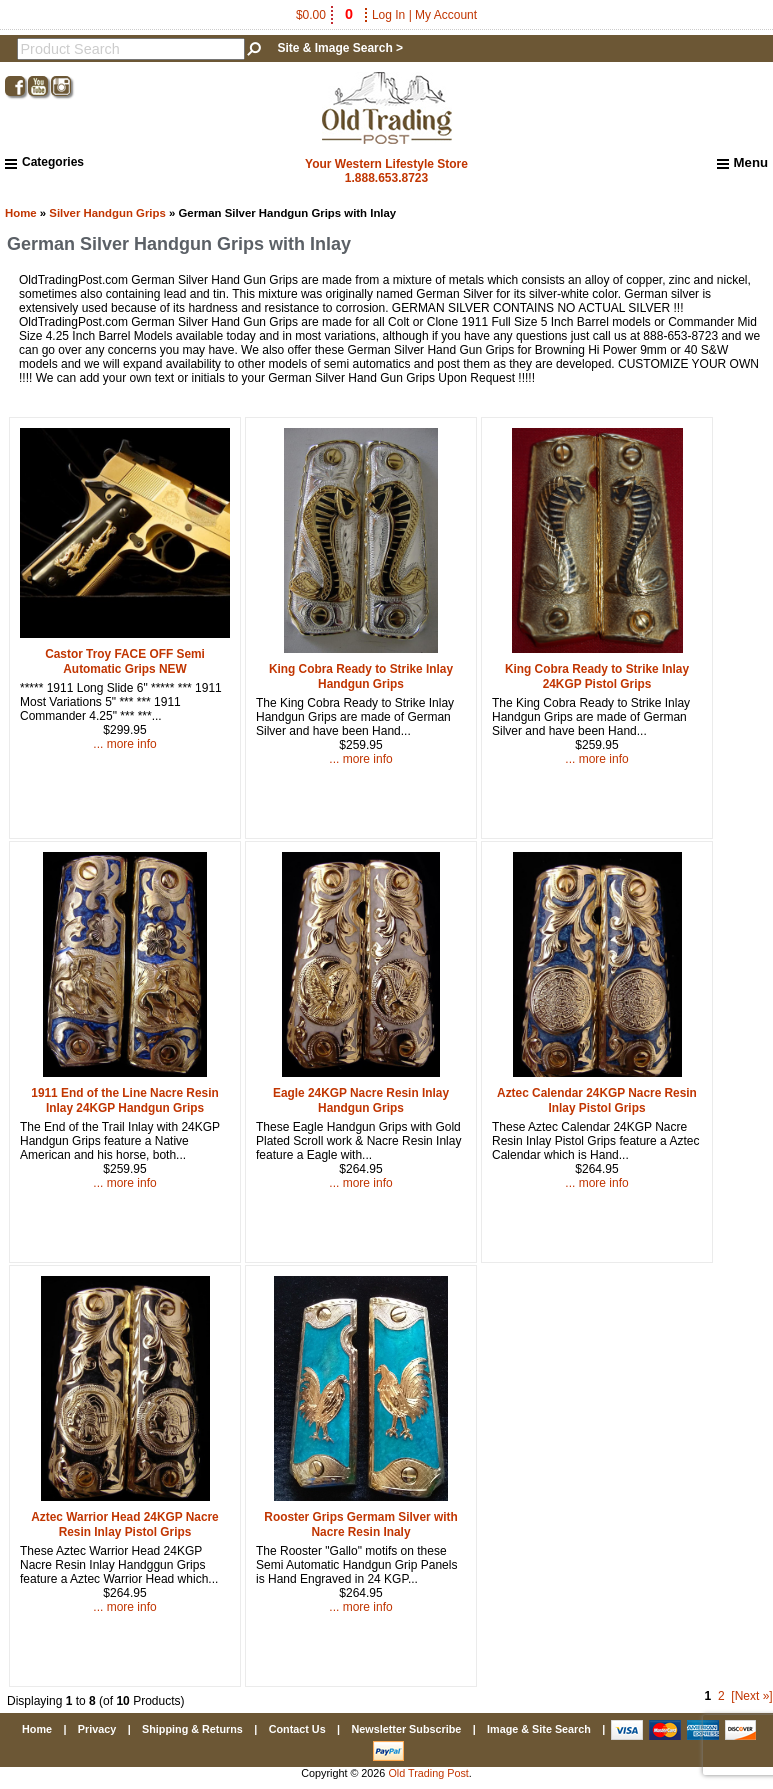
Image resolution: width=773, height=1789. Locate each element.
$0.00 (326, 15)
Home (21, 213)
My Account (446, 15)
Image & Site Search (539, 1729)
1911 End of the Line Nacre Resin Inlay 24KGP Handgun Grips (124, 1100)
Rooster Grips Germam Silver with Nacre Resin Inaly (360, 1524)
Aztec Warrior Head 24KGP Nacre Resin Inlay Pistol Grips (124, 1524)
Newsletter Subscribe (406, 1729)
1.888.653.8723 (386, 178)
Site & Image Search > (340, 48)
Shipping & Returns (192, 1729)
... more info (124, 744)
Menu (742, 163)
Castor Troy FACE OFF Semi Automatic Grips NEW (125, 661)
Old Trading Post (428, 1773)
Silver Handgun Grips (107, 213)
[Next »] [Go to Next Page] (751, 1696)
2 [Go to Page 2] (721, 1696)
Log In (388, 15)
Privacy (97, 1729)
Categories (44, 162)
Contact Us (297, 1729)
